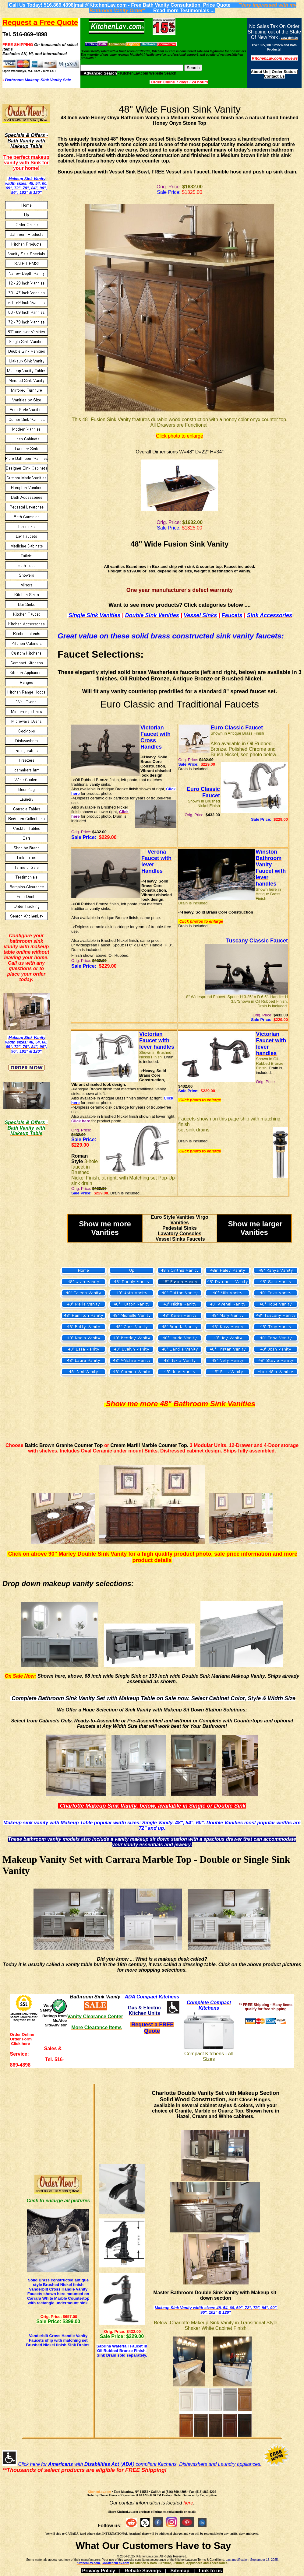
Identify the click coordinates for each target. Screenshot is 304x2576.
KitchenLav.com (99, 2492)
